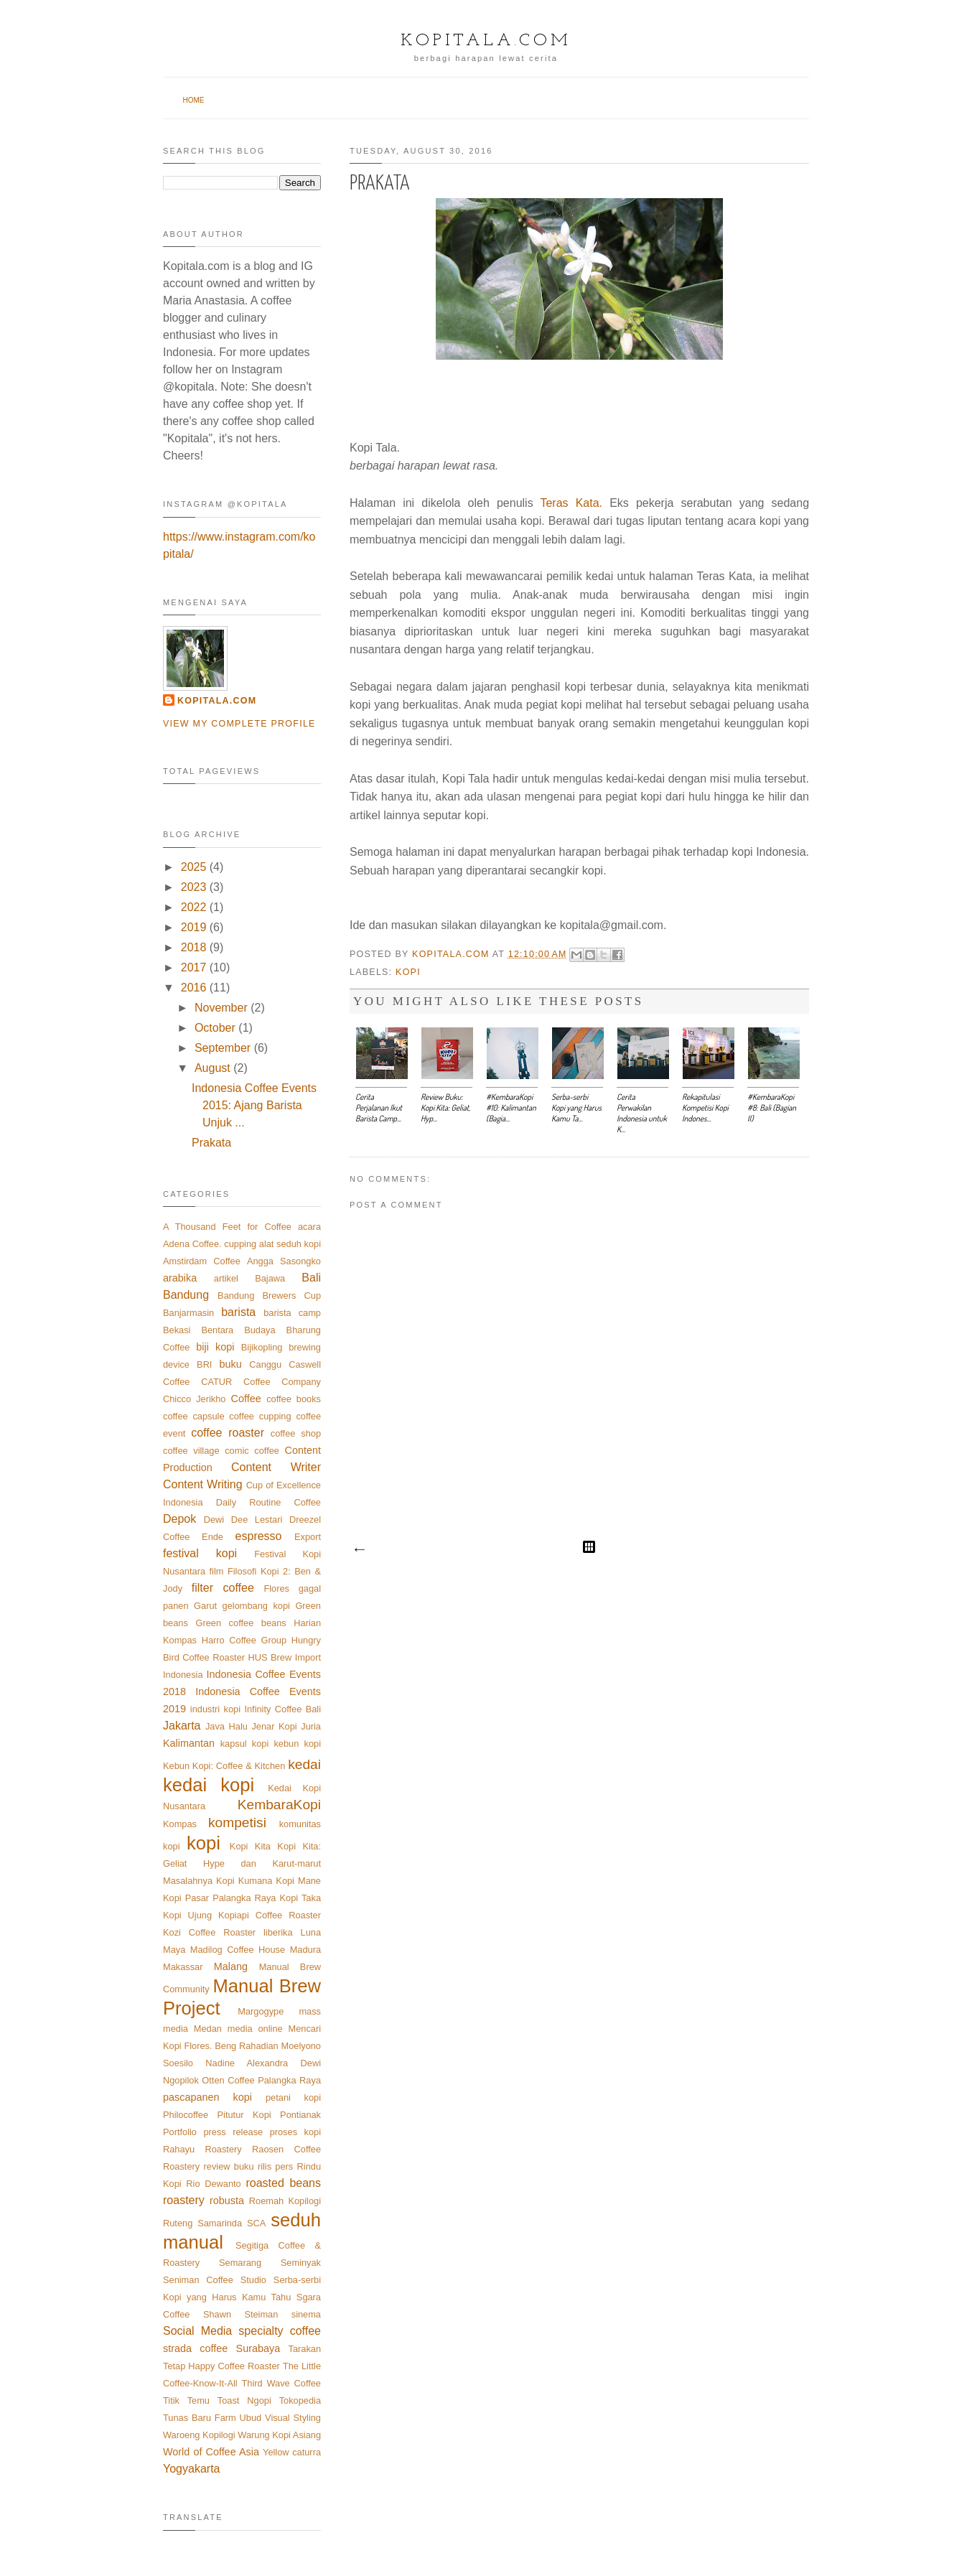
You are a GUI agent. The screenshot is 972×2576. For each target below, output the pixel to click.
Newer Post (359, 1550)
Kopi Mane (298, 1880)
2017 (194, 967)
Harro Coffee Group (244, 1640)
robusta (227, 2200)
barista (238, 1312)
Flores (276, 1588)
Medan (208, 2028)
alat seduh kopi (290, 1243)
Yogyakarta (191, 2469)
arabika (180, 1278)
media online (255, 2028)
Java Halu (226, 1726)
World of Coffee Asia (211, 2452)
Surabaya (258, 2348)
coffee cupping (260, 1416)
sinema (306, 2314)
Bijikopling (262, 1347)
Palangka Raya (289, 2080)
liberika (278, 1932)
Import (308, 1657)
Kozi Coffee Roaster (209, 1932)
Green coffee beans (240, 1623)
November (221, 1008)
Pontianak (300, 2114)
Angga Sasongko (284, 1261)
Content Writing (203, 1484)
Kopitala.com (486, 41)
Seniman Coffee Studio (214, 2279)
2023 (194, 887)
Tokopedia (300, 2400)
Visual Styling (293, 2417)
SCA (256, 2223)
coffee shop (296, 1433)
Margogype (261, 2011)
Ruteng (177, 2223)
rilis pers (275, 2166)
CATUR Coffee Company (261, 1381)
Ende (212, 1536)
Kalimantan (189, 1743)
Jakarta (181, 1725)
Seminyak (301, 2262)
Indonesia (183, 1674)
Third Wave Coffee (281, 2383)
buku (231, 1364)
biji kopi (215, 1347)
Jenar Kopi (273, 1726)
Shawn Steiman (240, 2314)
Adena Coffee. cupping (209, 1243)
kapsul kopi (244, 1743)
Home (194, 100)
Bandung (186, 1295)
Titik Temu (186, 2400)
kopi (408, 972)
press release (233, 2132)
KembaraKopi (279, 1804)
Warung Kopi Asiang (279, 2435)
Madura (305, 1949)
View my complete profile (239, 724)
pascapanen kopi (207, 2097)
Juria (311, 1726)
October (215, 1028)
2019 (194, 927)
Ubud (251, 2417)
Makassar (182, 1966)
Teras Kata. (574, 503)
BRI (204, 1364)
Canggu (265, 1364)
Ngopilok (181, 2080)
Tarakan (304, 2348)
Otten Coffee (228, 2080)
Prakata (211, 1143)
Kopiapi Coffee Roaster (269, 1915)
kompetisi (237, 1822)
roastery (184, 2200)
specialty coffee (279, 2331)
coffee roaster (227, 1433)
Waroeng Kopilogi (199, 2435)
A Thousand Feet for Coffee (227, 1226)
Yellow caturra (292, 2452)
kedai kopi (208, 1785)
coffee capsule (194, 1416)
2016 (194, 987)
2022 (194, 907)
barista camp (292, 1312)
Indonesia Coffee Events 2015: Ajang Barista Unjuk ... (254, 1105)
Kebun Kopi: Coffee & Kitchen (224, 1765)
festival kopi (200, 1553)
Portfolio (180, 2132)
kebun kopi (297, 1743)
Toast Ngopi (244, 2400)
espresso (258, 1536)
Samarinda (219, 2223)
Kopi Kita (250, 1846)
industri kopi (215, 1709)
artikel (226, 1278)
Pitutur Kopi (244, 2114)
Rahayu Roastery (202, 2149)
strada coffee (195, 2348)
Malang (231, 1966)
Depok (179, 1519)
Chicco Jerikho (194, 1399)
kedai (304, 1764)
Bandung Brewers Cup (269, 1295)
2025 (194, 867)
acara (309, 1226)
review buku (229, 2166)
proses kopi (295, 2132)
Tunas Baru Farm (199, 2417)
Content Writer (276, 1467)
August (212, 1068)
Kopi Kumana (244, 1880)
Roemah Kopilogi (285, 2200)
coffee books (293, 1399)
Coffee (246, 1398)
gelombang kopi (256, 1605)
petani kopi (293, 2097)
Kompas (180, 1824)
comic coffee (252, 1450)
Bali (311, 1277)
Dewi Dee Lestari (243, 1519)
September (223, 1048)
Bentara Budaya (238, 1330)
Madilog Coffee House (237, 1949)
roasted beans (283, 2183)
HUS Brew (270, 1657)
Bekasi (176, 1330)
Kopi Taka (300, 1898)
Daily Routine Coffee (268, 1502)
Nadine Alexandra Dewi (263, 2063)
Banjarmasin (188, 1312)
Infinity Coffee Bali (282, 1709)
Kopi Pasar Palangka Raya (219, 1898)
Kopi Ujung (187, 1915)
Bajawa (270, 1278)
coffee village (191, 1450)
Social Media (197, 2331)
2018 (194, 947)
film (217, 1571)
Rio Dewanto (213, 2183)
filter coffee (223, 1588)
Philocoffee (185, 2114)
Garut (205, 1605)
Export (307, 1536)
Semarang (240, 2262)
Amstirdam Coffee (201, 1261)
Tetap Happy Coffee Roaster (221, 2366)
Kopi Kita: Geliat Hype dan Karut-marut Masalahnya (242, 1863)
